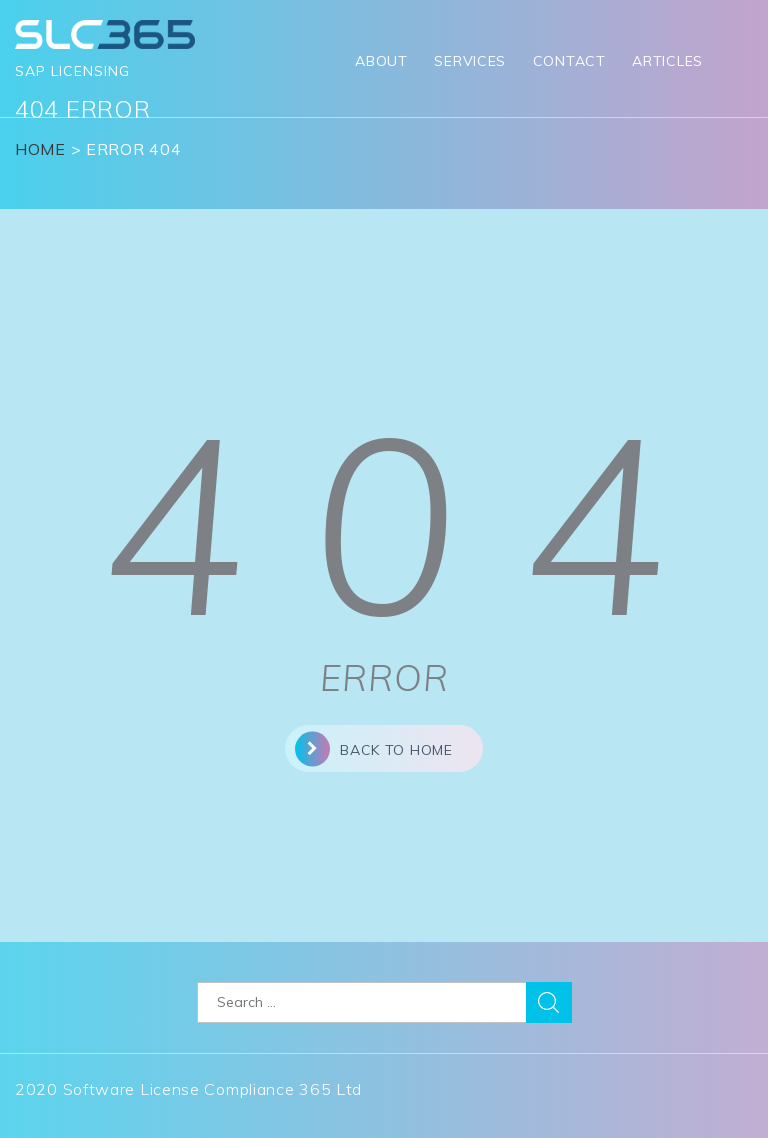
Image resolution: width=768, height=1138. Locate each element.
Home (40, 149)
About (381, 61)
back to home (373, 748)
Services (470, 61)
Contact (569, 61)
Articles (667, 61)
